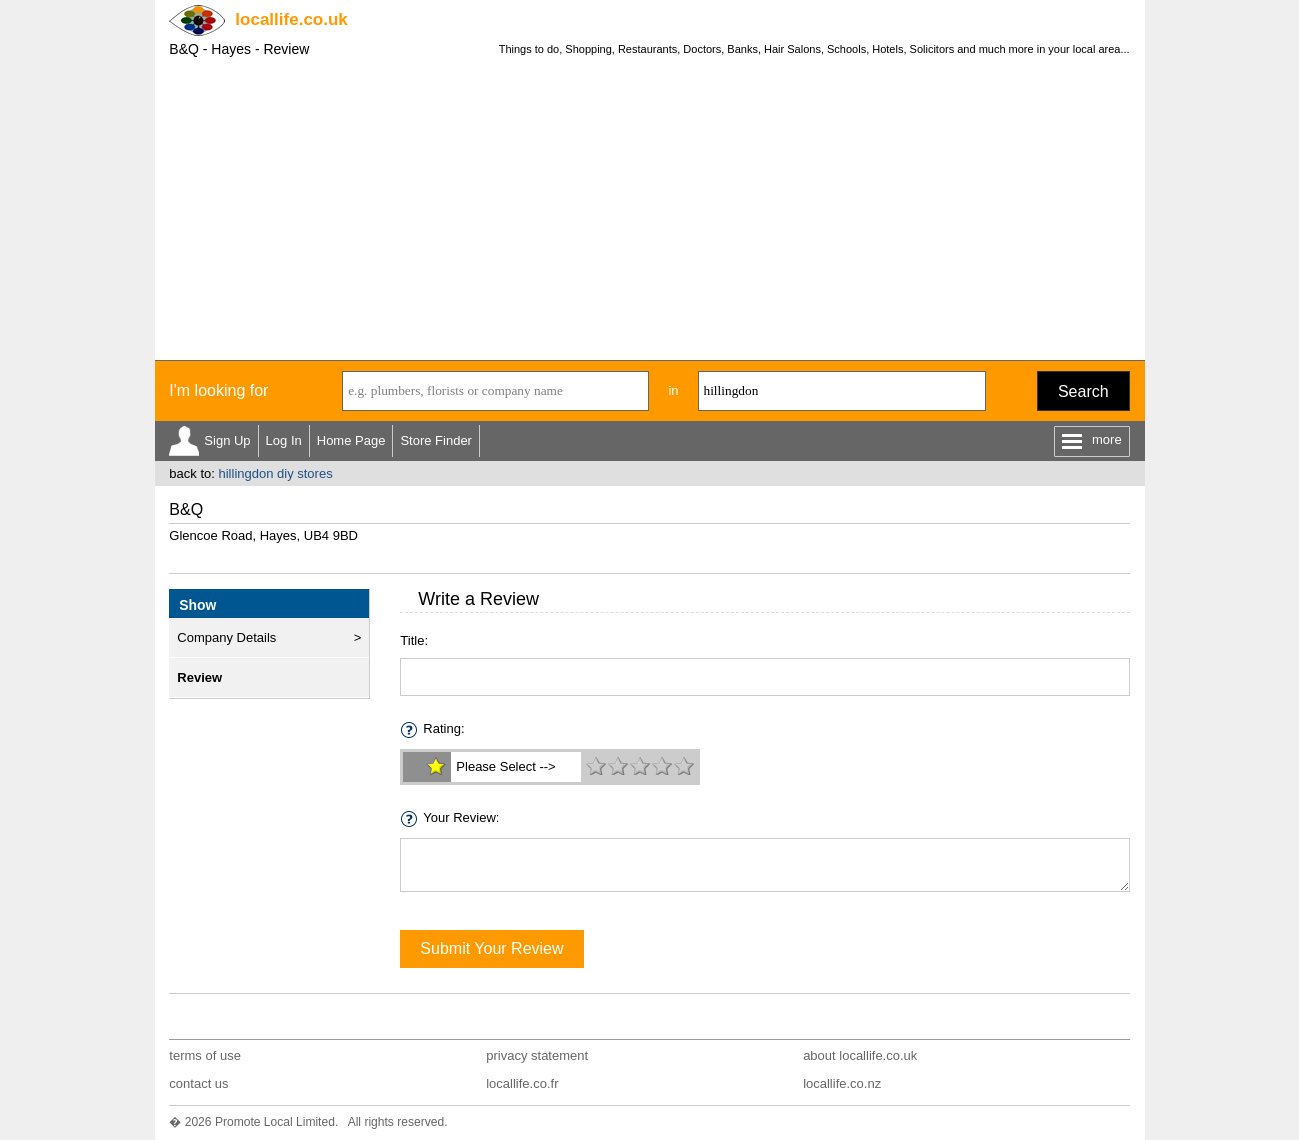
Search (1083, 391)
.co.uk (291, 19)
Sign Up (227, 440)
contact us (198, 1083)
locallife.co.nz (842, 1083)
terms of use (205, 1055)
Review (199, 677)
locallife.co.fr (522, 1083)
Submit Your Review (491, 948)
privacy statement (537, 1055)
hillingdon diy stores (275, 473)
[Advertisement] (650, 210)
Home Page (351, 440)
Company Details (226, 637)
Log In (284, 440)
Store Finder (436, 440)
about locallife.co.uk (860, 1055)
